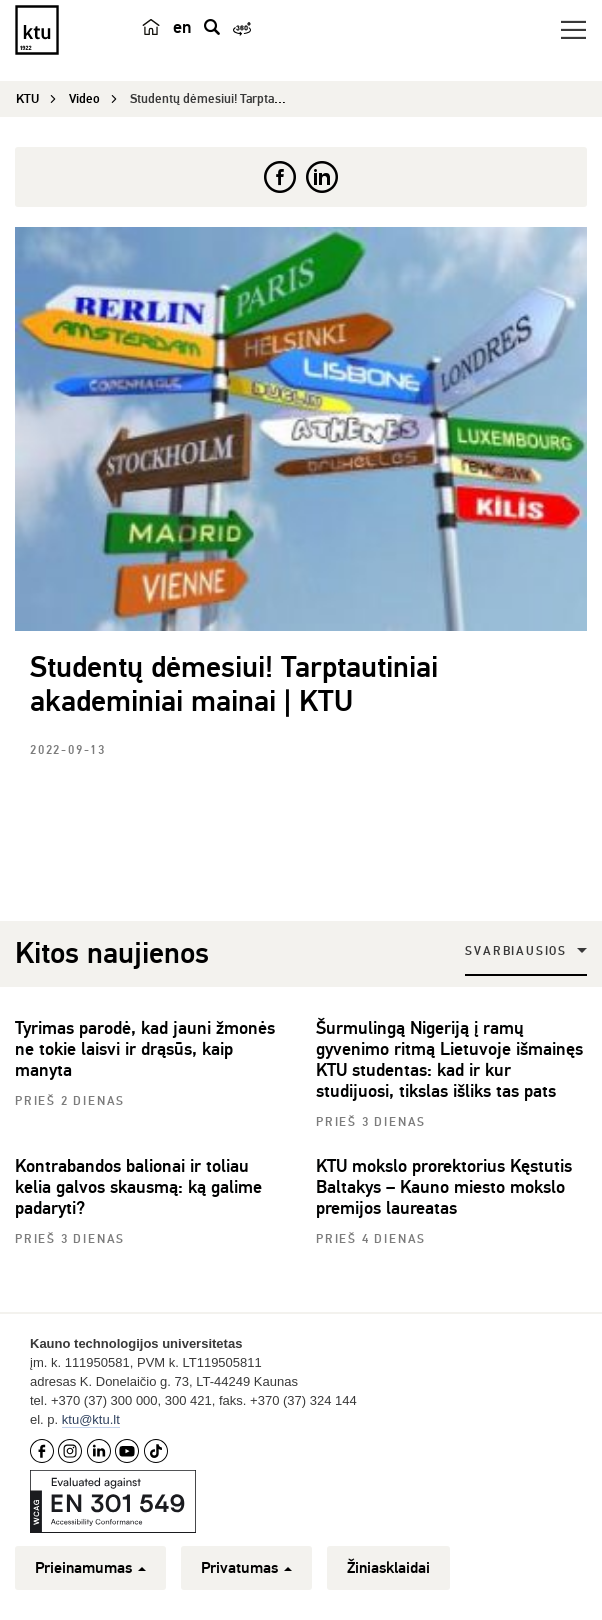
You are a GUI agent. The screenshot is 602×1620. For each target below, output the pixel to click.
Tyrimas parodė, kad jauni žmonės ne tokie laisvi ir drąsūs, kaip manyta (145, 1049)
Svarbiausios (516, 951)
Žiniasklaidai (388, 1568)
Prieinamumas (90, 1568)
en (182, 27)
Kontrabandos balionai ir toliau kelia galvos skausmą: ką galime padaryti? (138, 1187)
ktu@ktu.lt (91, 1419)
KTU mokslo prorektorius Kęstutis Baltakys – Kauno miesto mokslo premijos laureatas (444, 1187)
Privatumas (246, 1568)
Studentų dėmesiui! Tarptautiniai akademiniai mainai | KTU (234, 684)
